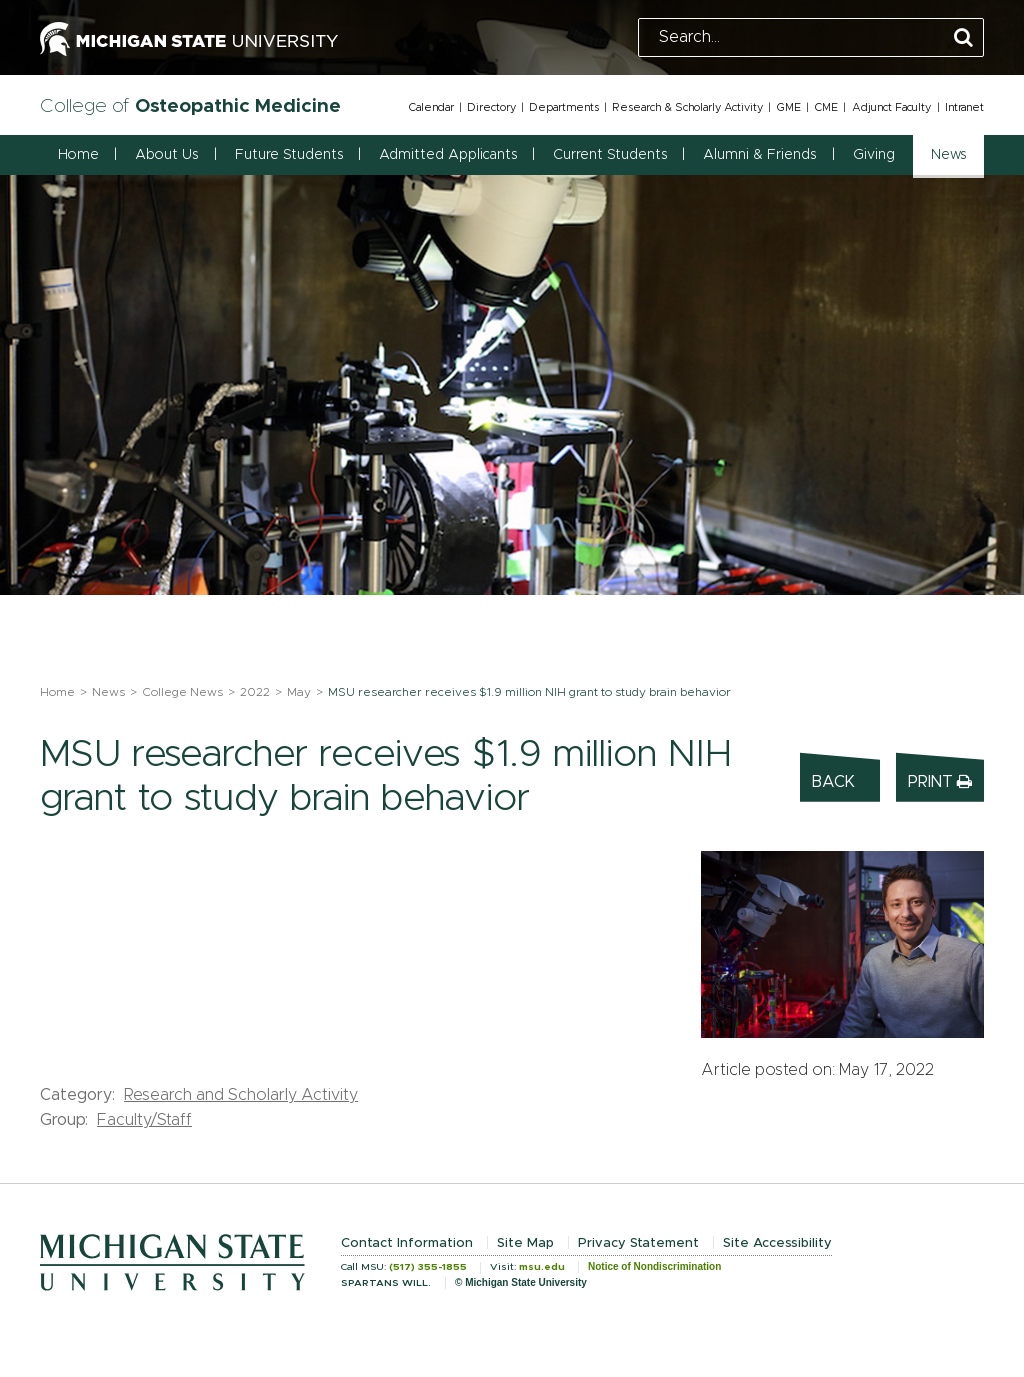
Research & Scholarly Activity (687, 107)
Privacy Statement (638, 1243)
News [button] (948, 155)
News (108, 692)
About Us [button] (166, 155)
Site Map (525, 1243)
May (299, 692)
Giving (874, 155)
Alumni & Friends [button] (759, 155)
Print (940, 781)
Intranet (964, 107)
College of (190, 106)
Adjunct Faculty (891, 107)
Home (78, 155)
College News (182, 692)
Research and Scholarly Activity (241, 1095)
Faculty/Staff (144, 1120)
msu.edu (542, 1267)
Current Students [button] (610, 155)
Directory (491, 107)
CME (826, 107)
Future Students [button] (289, 155)
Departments (564, 107)
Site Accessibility (777, 1243)
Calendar (431, 107)
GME (788, 107)
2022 (255, 692)
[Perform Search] (963, 38)
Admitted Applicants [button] (448, 155)
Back (833, 782)
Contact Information (407, 1243)
